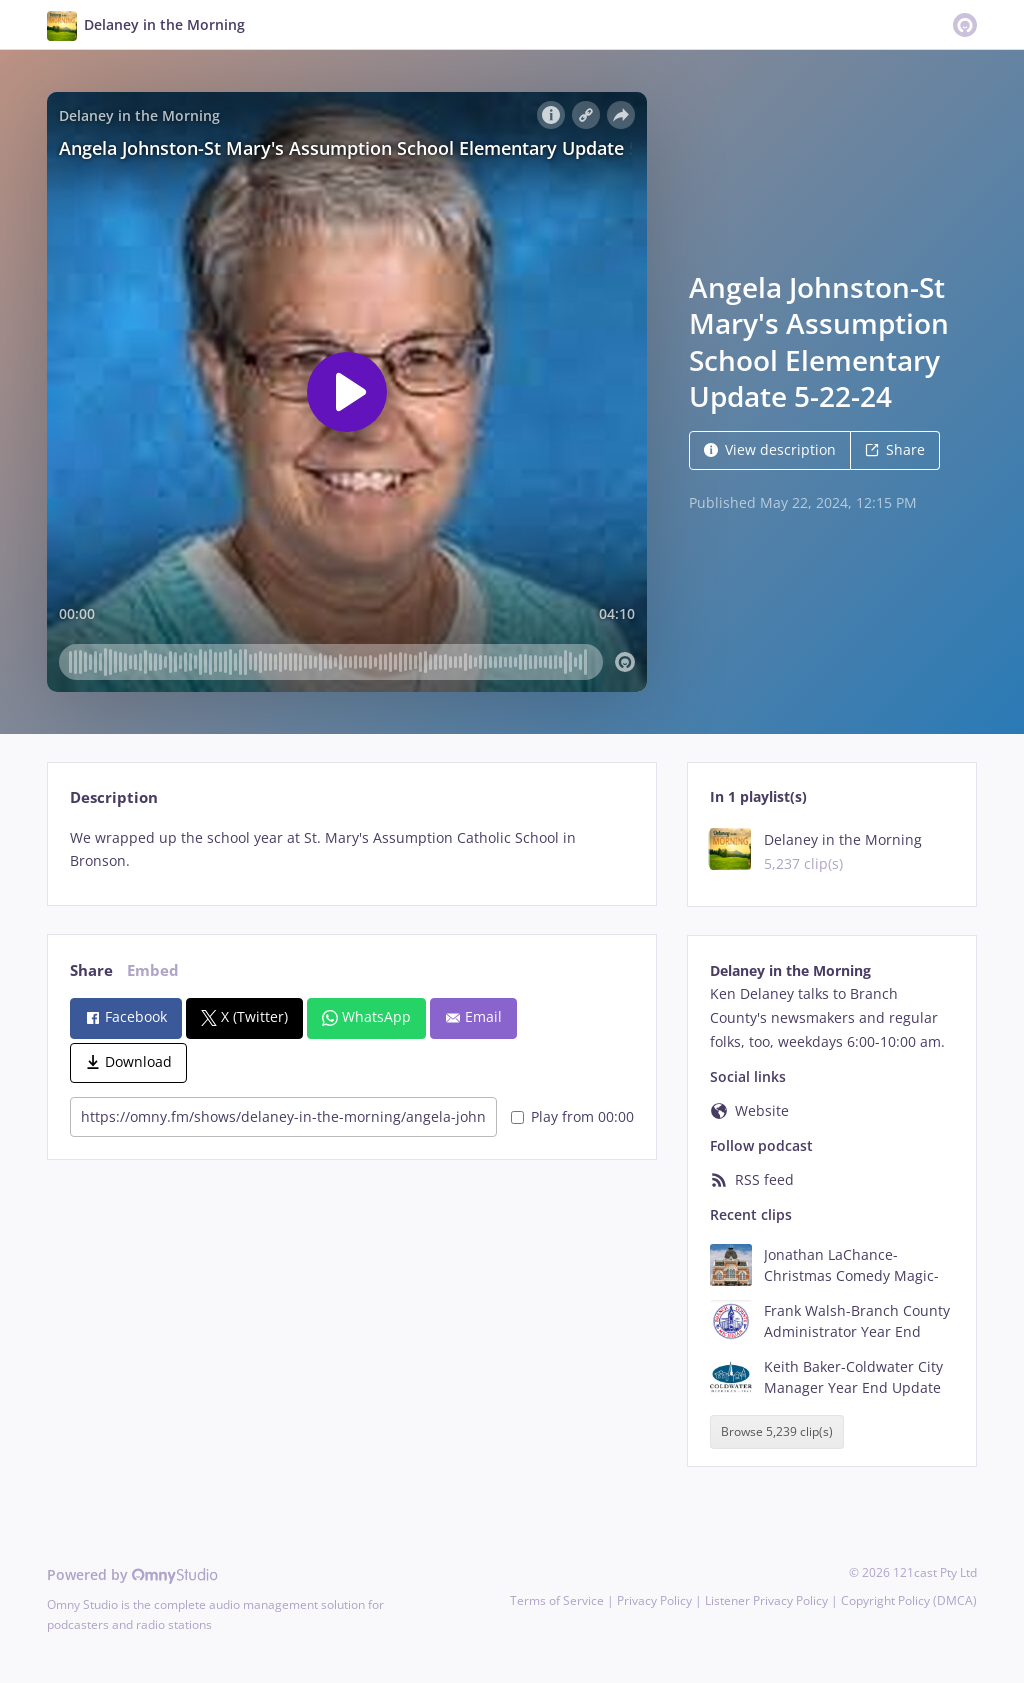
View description (770, 449)
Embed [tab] (153, 970)
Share (895, 449)
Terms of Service (557, 1600)
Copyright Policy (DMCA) (909, 1600)
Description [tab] (114, 797)
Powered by (132, 1574)
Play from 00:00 (572, 1116)
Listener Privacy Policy (766, 1600)
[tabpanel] (351, 850)
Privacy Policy (654, 1600)
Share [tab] (91, 970)
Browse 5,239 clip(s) (777, 1432)
